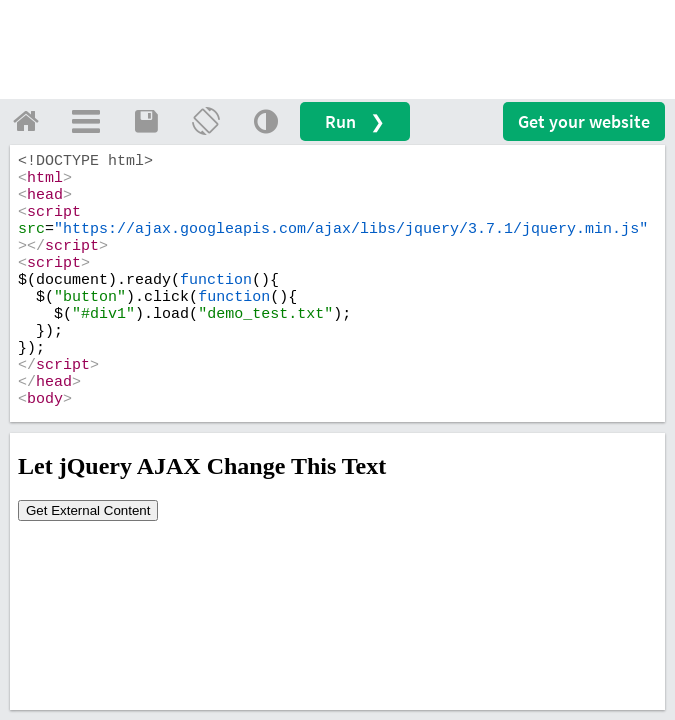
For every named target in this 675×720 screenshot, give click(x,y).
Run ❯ (355, 121)
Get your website (584, 121)
